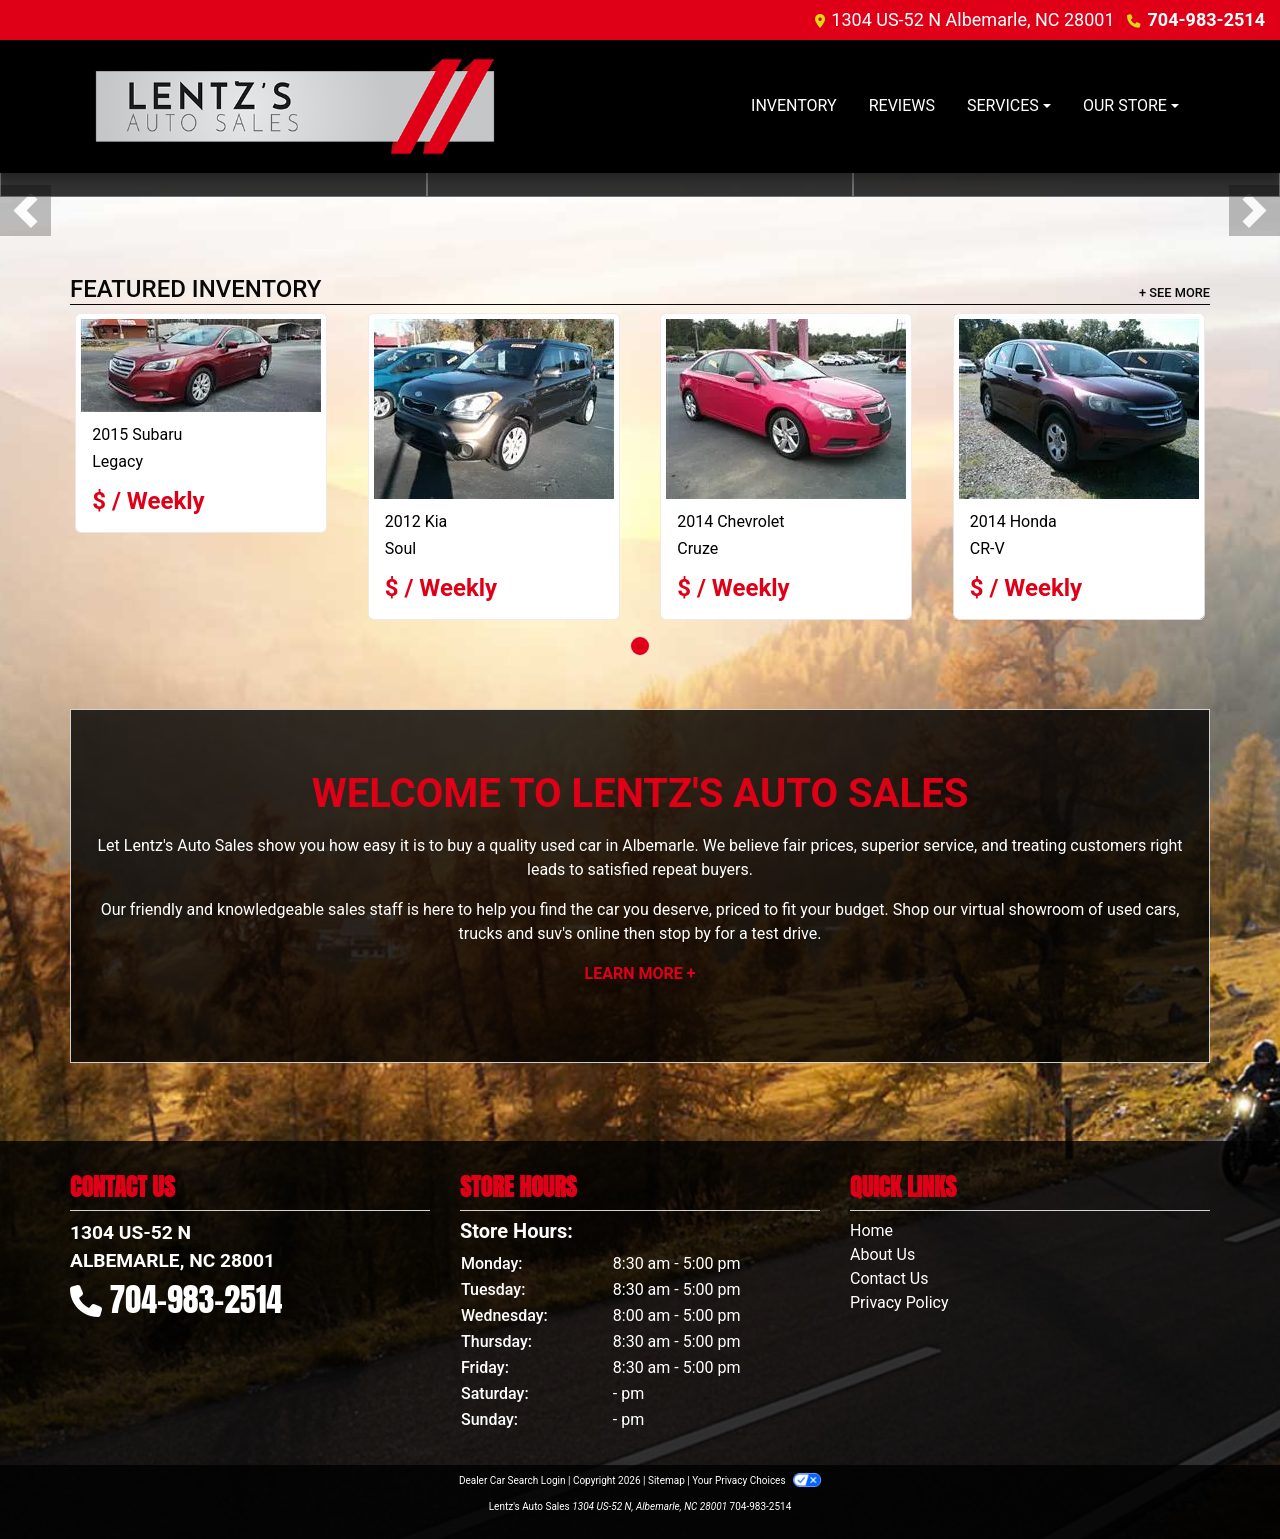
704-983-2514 (1206, 19)
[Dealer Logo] (295, 106)
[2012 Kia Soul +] (494, 409)
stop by (685, 933)
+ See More (1174, 292)
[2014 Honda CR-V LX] (1079, 409)
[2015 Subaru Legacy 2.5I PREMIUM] (201, 365)
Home (871, 1230)
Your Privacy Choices (756, 1480)
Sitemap (666, 1480)
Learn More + (640, 973)
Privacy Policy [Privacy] (899, 1302)
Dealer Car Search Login (512, 1480)
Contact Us (889, 1278)
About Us (882, 1254)
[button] (25, 210)
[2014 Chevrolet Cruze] (786, 409)
